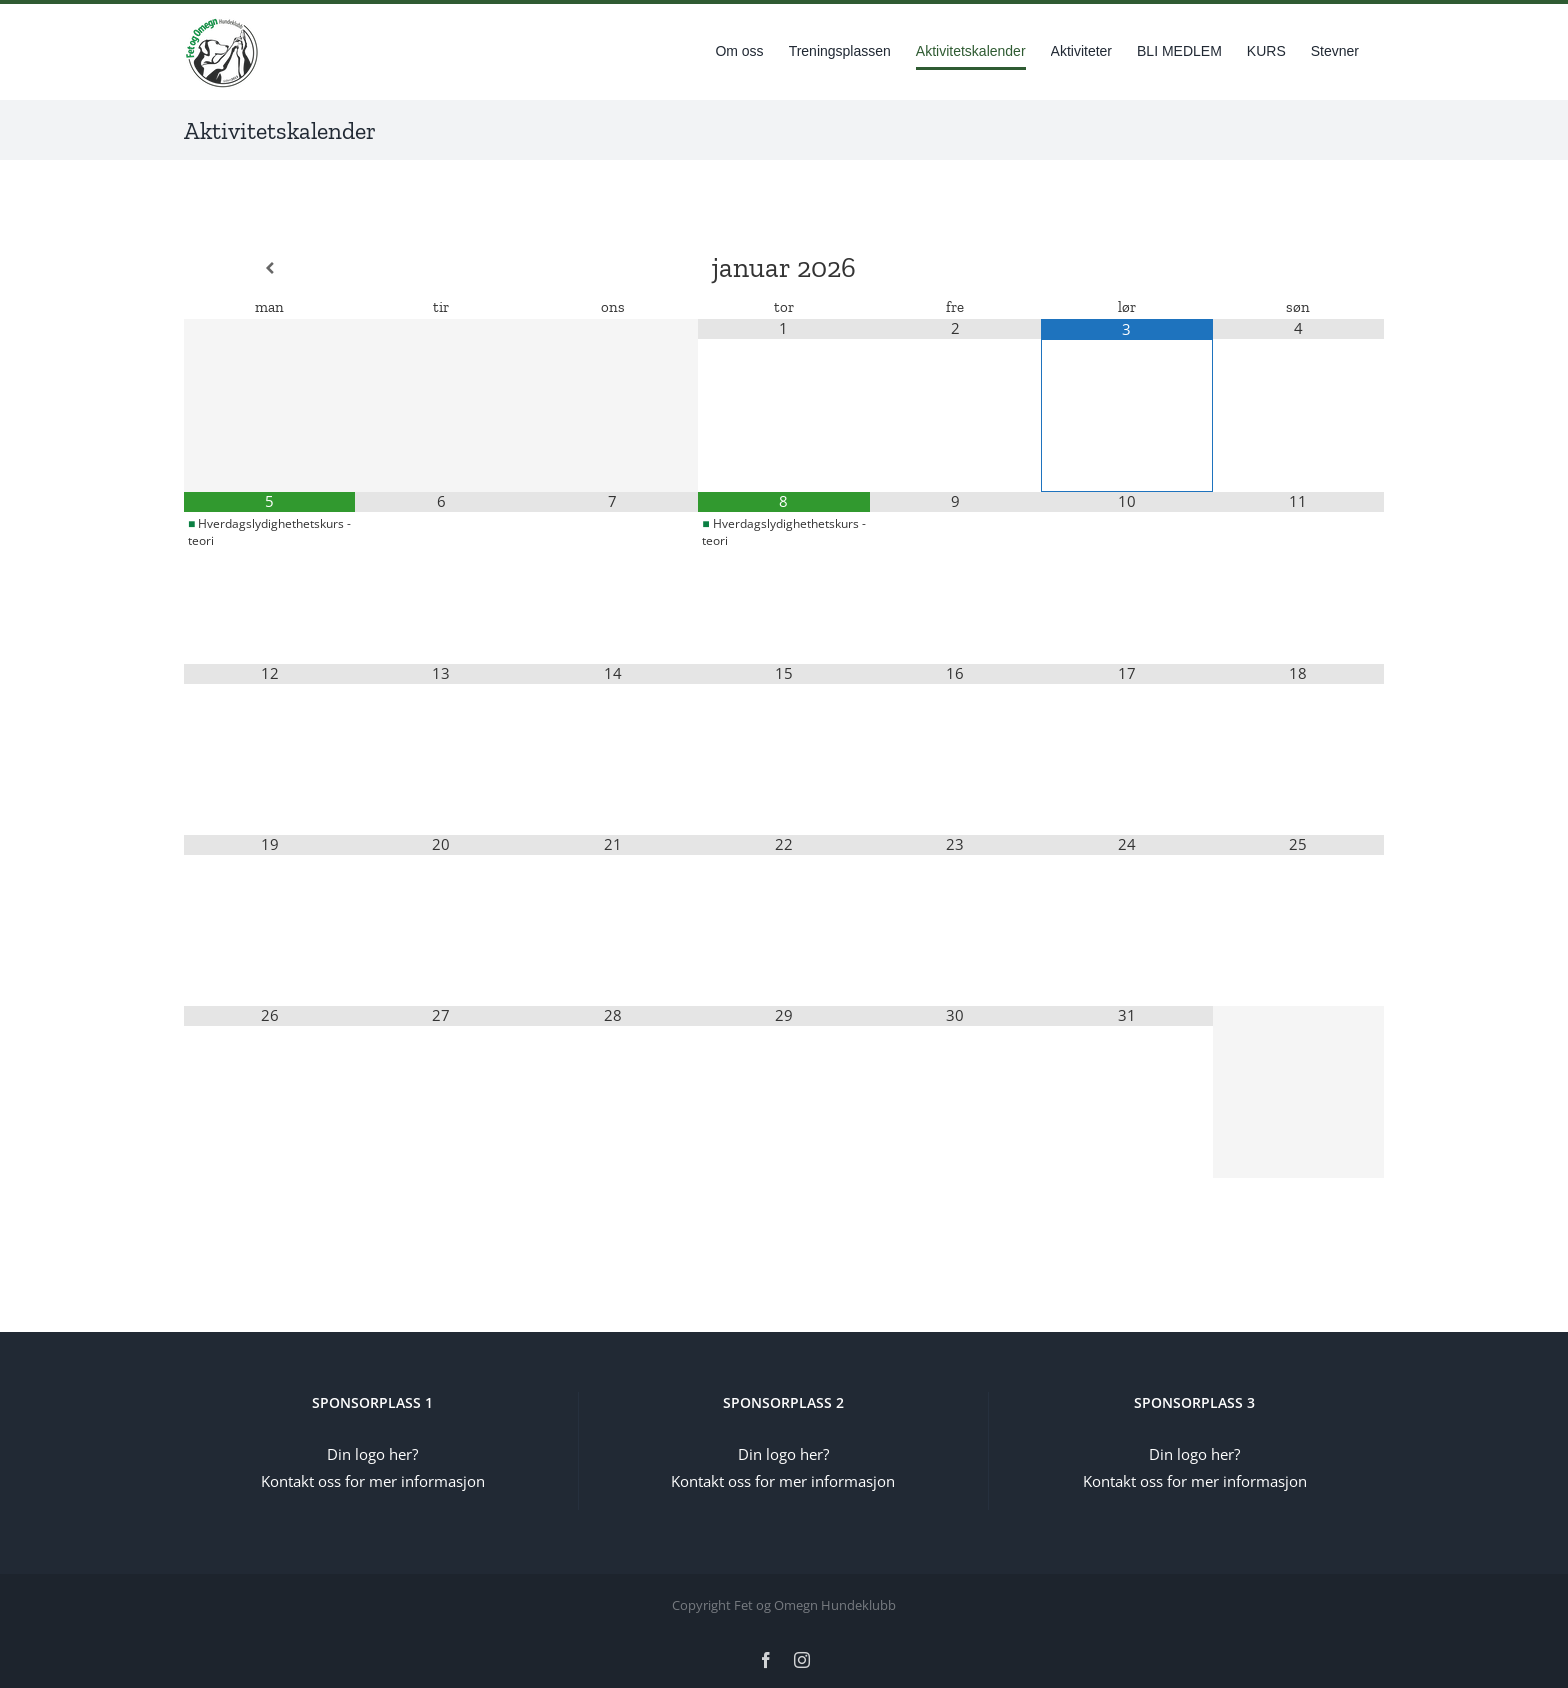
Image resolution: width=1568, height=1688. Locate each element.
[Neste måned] (1298, 268)
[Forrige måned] (269, 268)
